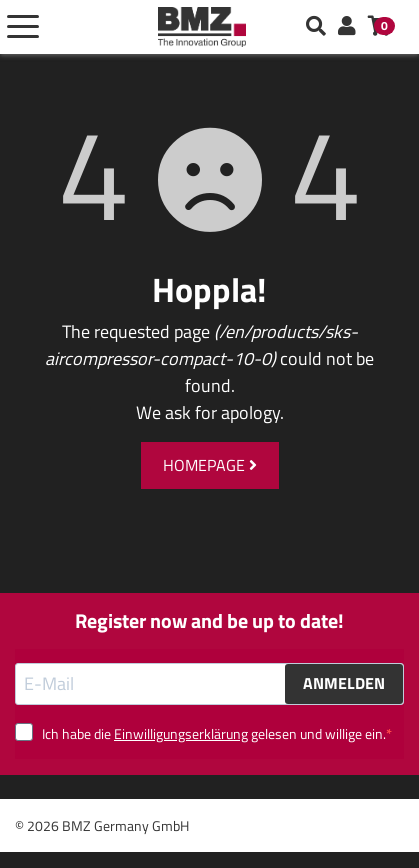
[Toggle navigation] (23, 27)
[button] (347, 27)
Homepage (210, 465)
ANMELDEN (344, 683)
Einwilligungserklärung (181, 733)
